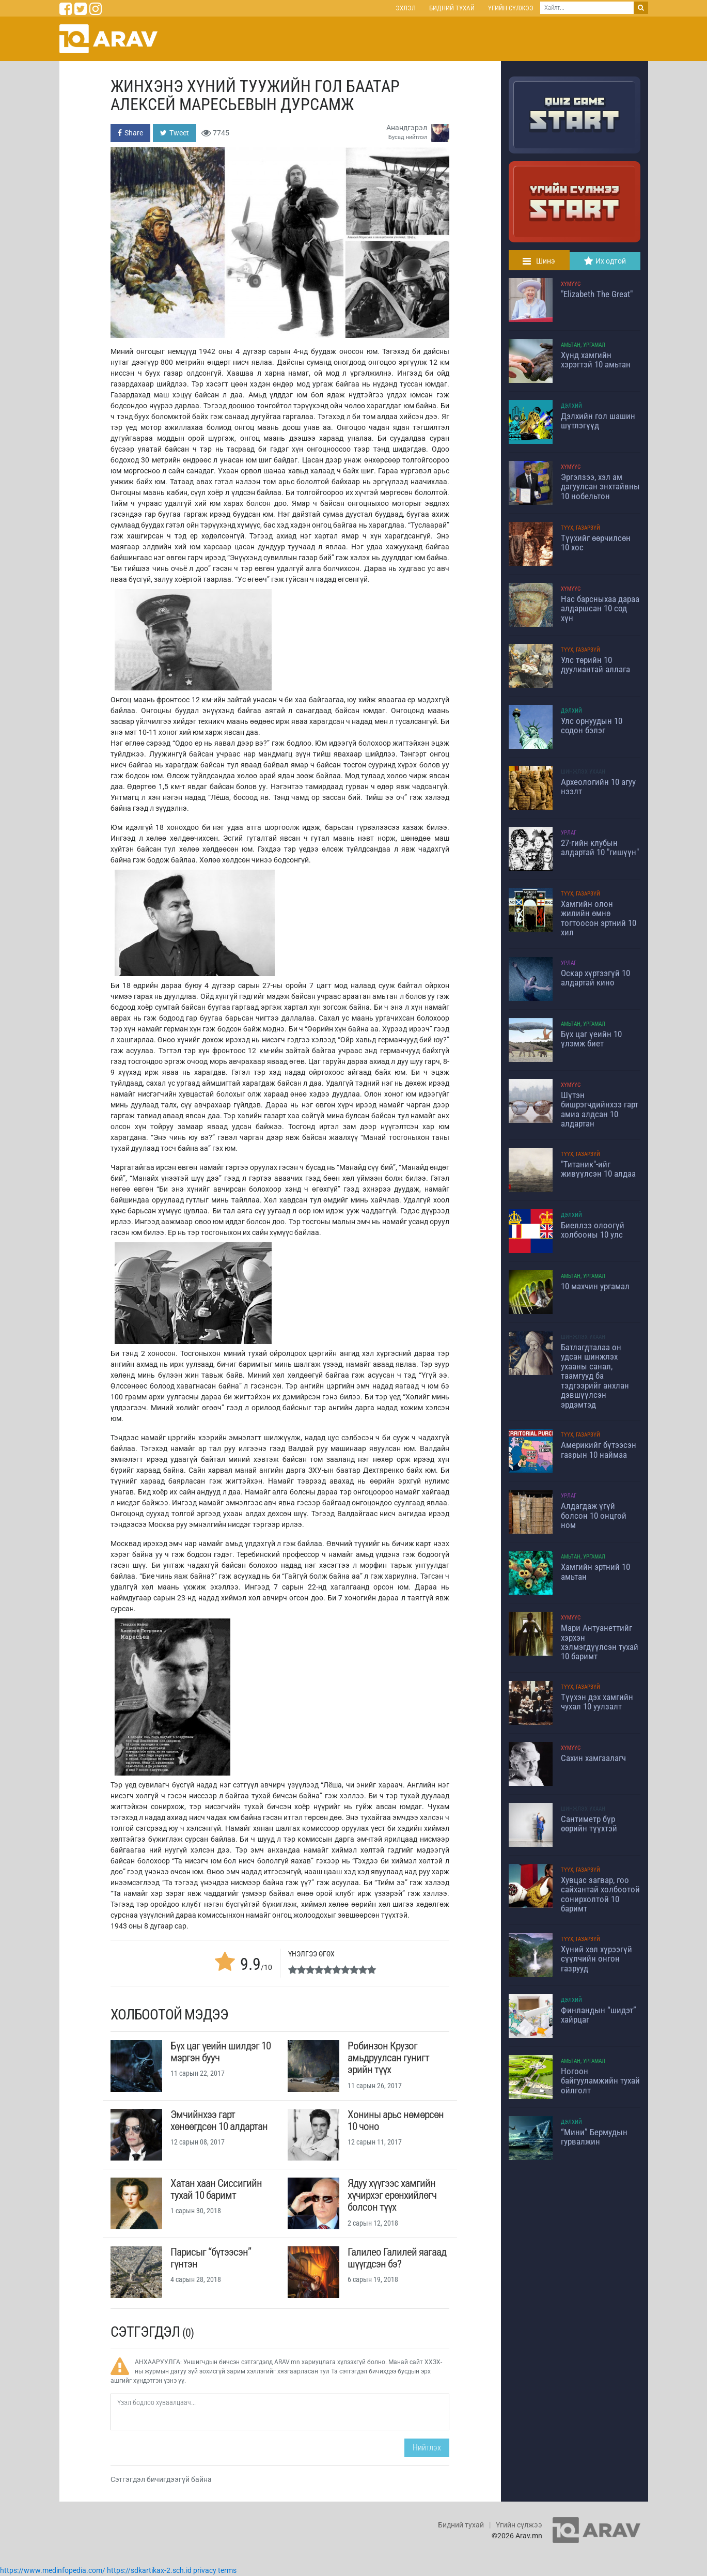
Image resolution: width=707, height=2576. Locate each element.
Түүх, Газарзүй (580, 528)
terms (227, 2570)
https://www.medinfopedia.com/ (52, 2570)
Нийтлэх (427, 2447)
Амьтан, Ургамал (583, 345)
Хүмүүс (570, 284)
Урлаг (568, 833)
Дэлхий (571, 406)
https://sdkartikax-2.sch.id (149, 2570)
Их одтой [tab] (605, 261)
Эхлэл (406, 8)
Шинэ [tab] (539, 261)
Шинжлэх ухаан (583, 772)
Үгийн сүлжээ (510, 8)
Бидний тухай (452, 8)
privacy (204, 2570)
